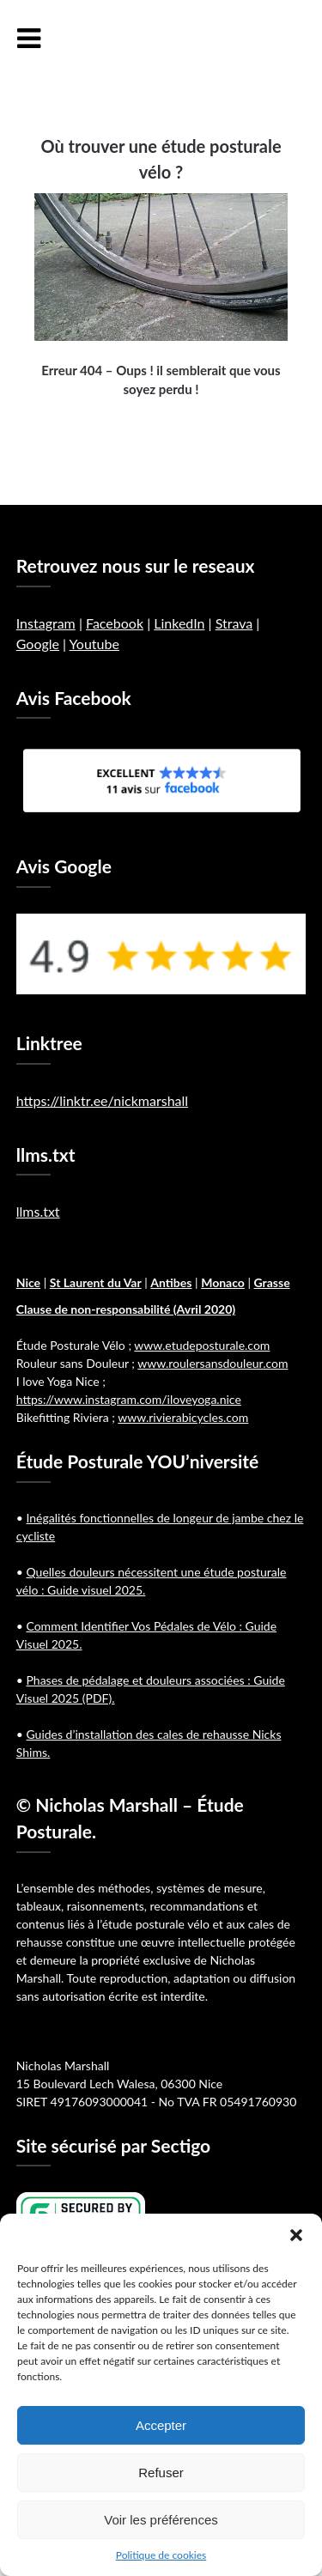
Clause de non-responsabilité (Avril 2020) (125, 1309)
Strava (234, 623)
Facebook (114, 623)
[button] (296, 2235)
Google (37, 643)
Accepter (161, 2425)
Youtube (94, 643)
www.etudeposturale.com (202, 1345)
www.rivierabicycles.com (183, 1417)
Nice (28, 1282)
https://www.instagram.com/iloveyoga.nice (128, 1399)
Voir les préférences (161, 2519)
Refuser (161, 2472)
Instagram (46, 623)
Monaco (223, 1282)
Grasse (272, 1282)
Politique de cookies (161, 2555)
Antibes (170, 1282)
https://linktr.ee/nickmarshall (102, 1100)
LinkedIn (179, 623)
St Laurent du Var (96, 1282)
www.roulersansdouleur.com (212, 1363)
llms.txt (38, 1211)
